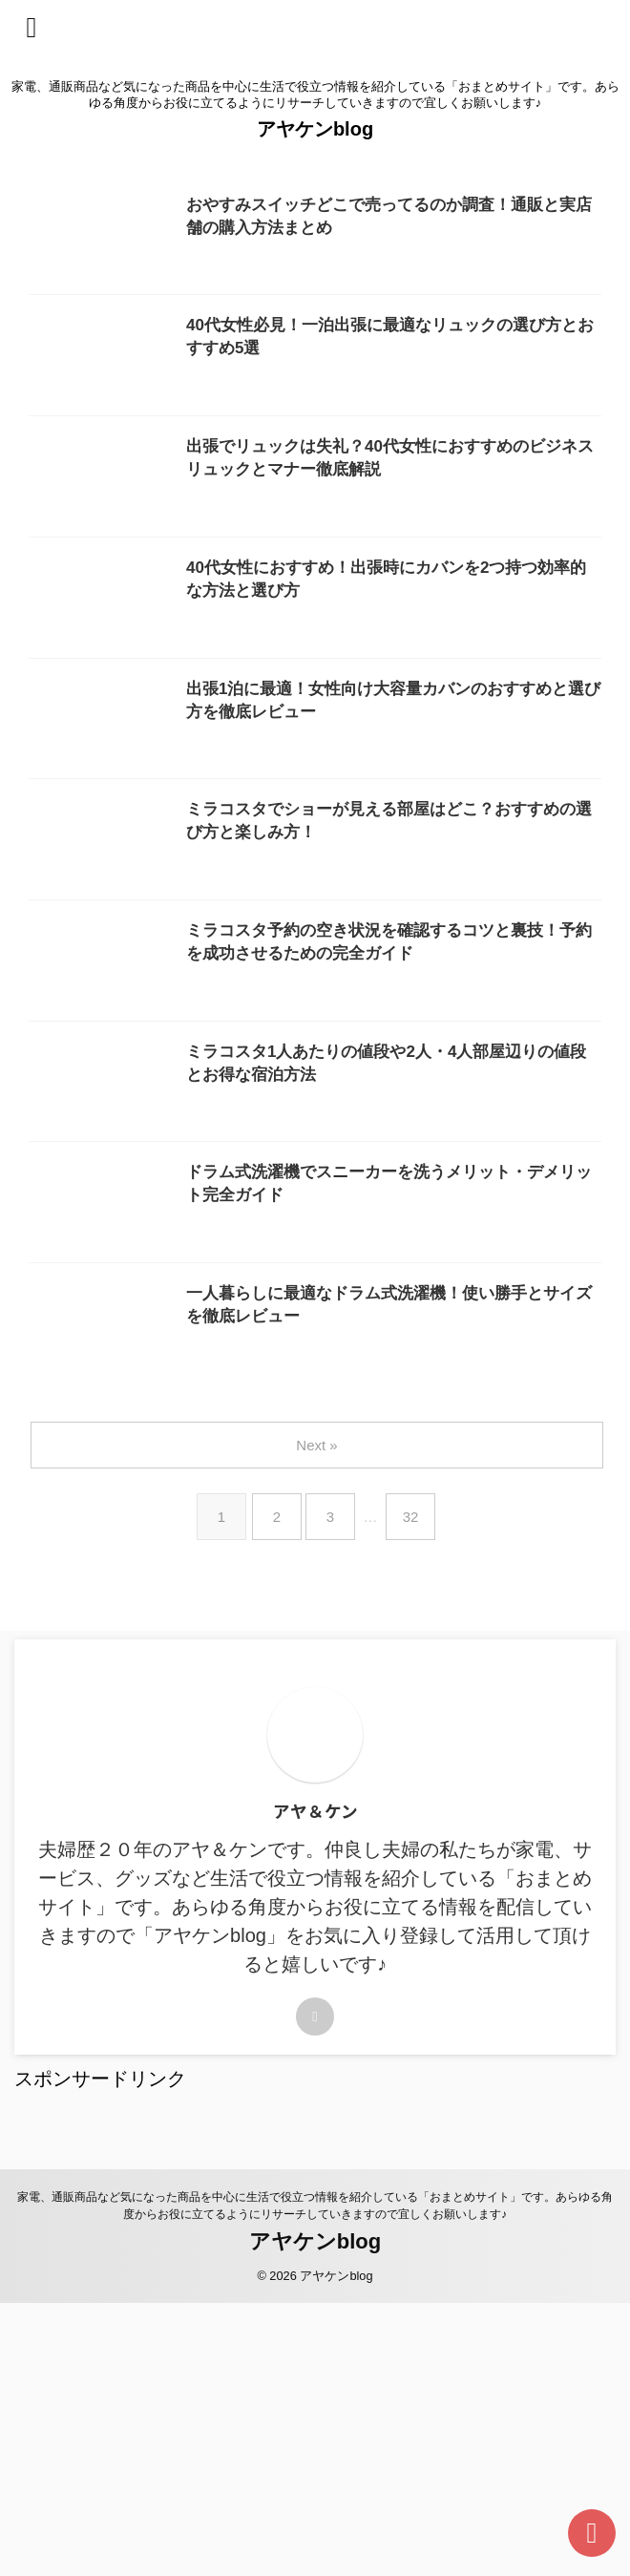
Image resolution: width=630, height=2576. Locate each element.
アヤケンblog (315, 128)
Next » (318, 1718)
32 (415, 1790)
